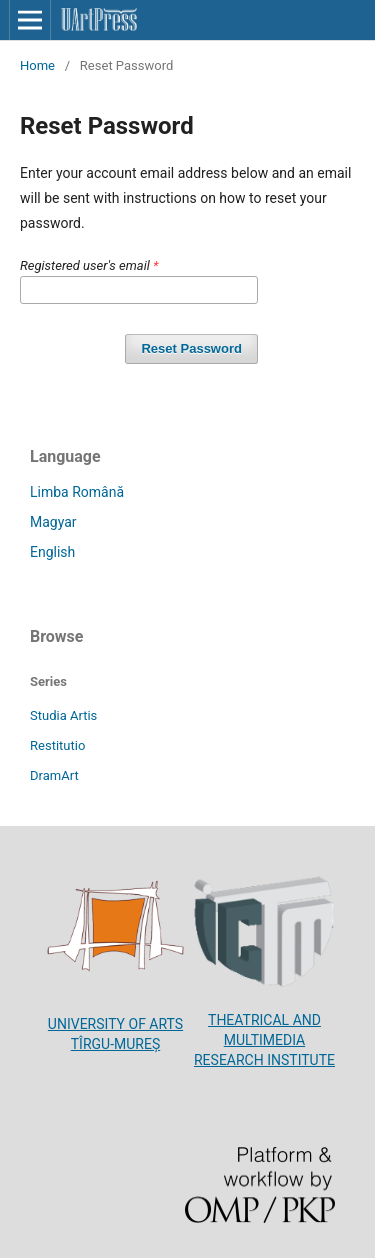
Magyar (53, 522)
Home (37, 65)
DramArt (54, 775)
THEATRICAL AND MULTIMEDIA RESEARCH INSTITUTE (264, 1040)
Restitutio (57, 745)
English (52, 552)
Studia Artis (63, 715)
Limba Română (77, 492)
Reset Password (191, 348)
